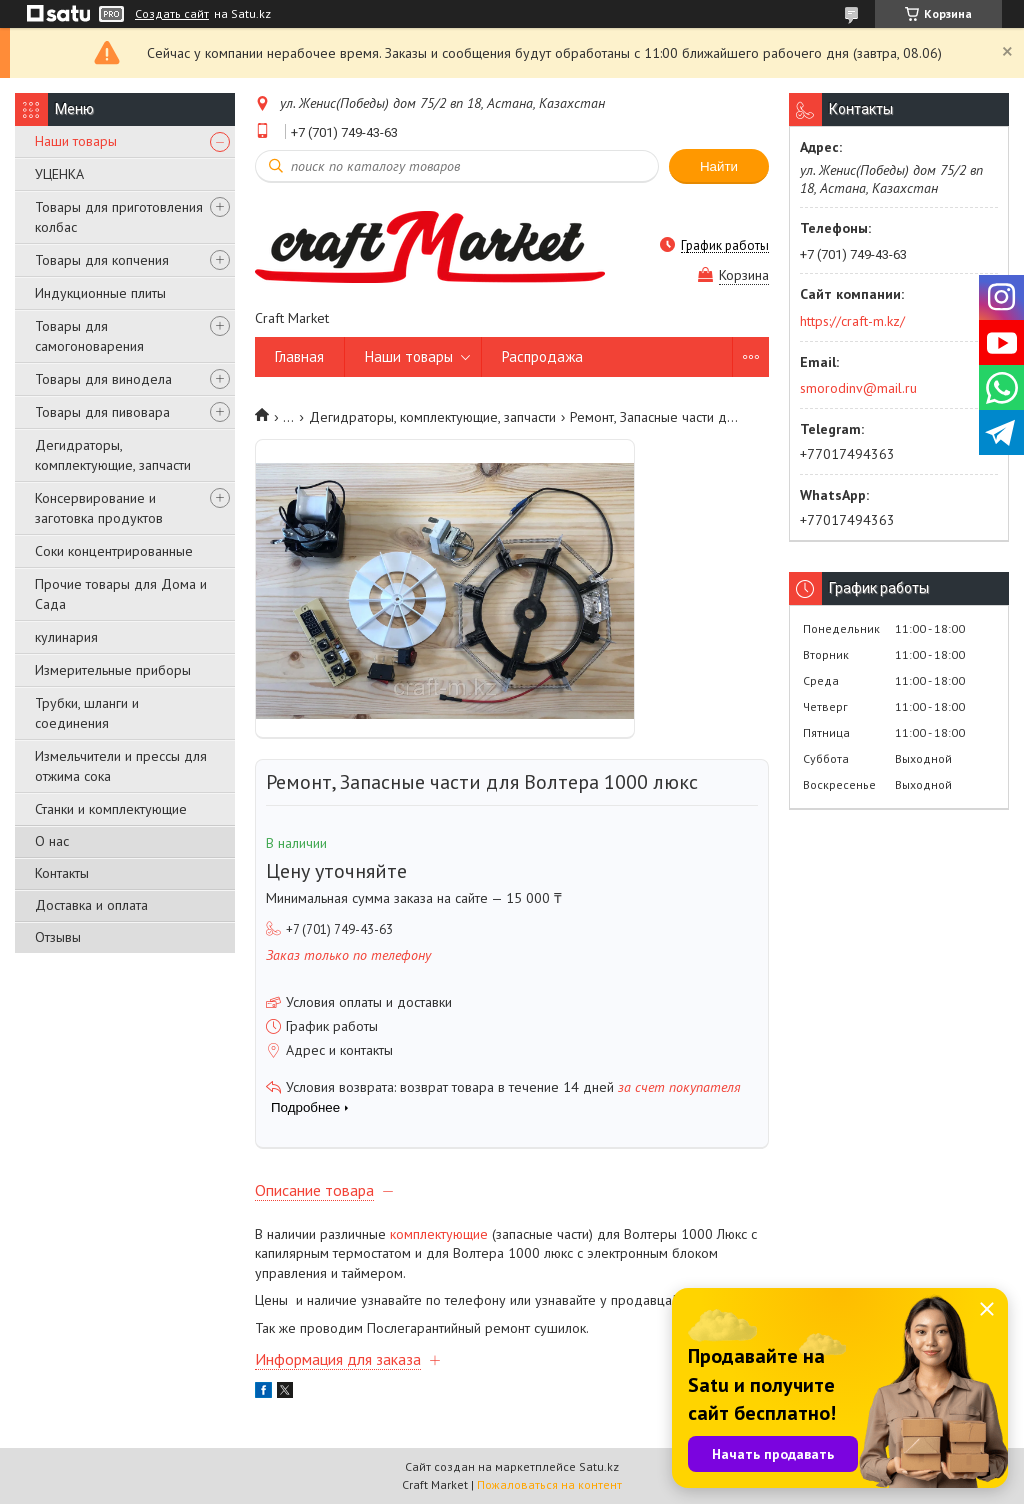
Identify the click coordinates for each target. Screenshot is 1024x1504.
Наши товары (76, 141)
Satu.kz (599, 1466)
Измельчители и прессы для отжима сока (121, 766)
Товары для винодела (103, 379)
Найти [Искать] (719, 166)
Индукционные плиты (100, 293)
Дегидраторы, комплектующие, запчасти (113, 455)
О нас (52, 841)
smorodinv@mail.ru (858, 388)
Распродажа (542, 356)
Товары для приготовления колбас (119, 217)
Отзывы (58, 937)
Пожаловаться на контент (549, 1484)
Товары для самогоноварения (89, 336)
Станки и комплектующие (111, 809)
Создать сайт (172, 14)
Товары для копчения (102, 260)
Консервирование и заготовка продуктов (99, 508)
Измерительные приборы (113, 670)
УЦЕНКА (59, 174)
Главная (299, 356)
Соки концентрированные (114, 551)
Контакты (62, 873)
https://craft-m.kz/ (852, 321)
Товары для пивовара (102, 412)
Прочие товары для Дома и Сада (121, 594)
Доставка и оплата (91, 905)
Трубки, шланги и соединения (87, 713)
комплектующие (439, 1234)
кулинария (66, 637)
